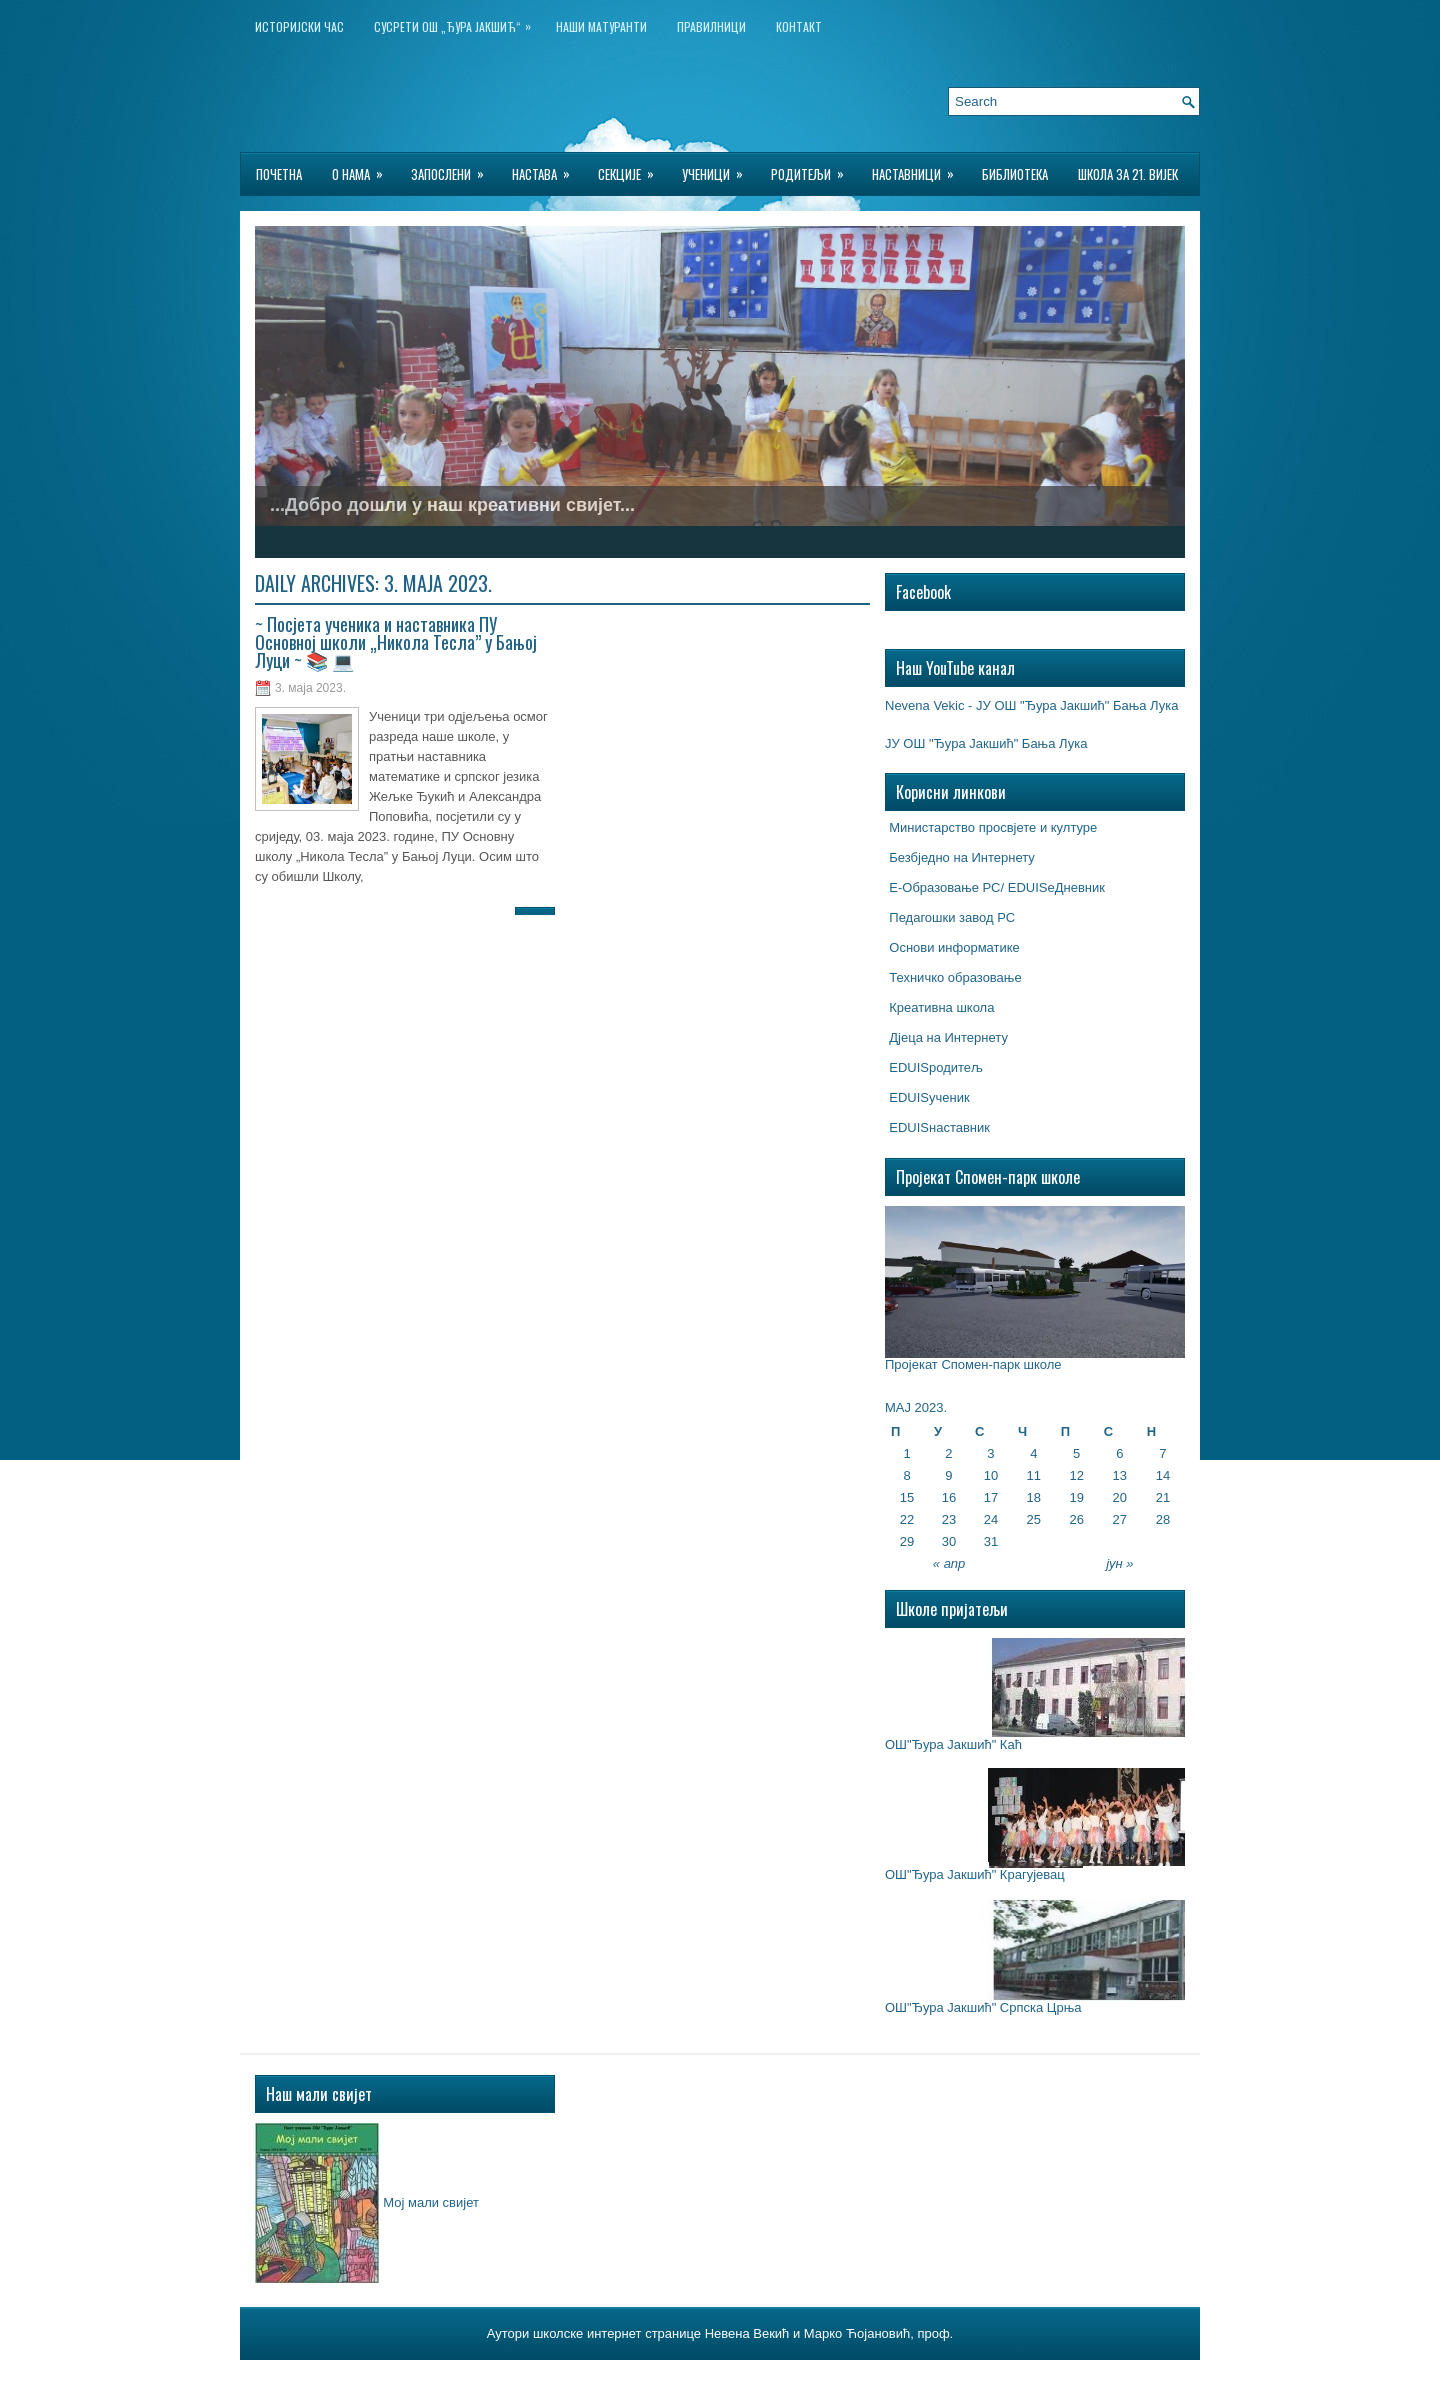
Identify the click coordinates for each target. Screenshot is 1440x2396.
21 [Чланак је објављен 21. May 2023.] (1163, 1497)
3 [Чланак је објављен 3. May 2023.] (990, 1453)
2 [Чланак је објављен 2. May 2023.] (948, 1453)
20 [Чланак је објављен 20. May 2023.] (1120, 1497)
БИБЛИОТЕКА (1015, 174)
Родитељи (814, 168)
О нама (364, 168)
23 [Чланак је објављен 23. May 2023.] (949, 1519)
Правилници (711, 26)
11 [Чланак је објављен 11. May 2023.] (1034, 1475)
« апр (949, 1563)
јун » (1119, 1563)
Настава (547, 168)
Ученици (719, 168)
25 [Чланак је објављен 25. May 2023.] (1034, 1519)
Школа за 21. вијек (1128, 174)
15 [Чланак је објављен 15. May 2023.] (907, 1497)
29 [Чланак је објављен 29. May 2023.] (907, 1541)
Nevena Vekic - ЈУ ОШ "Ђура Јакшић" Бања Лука (1031, 705)
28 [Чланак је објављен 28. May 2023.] (1163, 1519)
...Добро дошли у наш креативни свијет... (452, 505)
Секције (632, 168)
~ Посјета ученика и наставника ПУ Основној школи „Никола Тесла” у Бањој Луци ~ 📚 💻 (396, 642)
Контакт (799, 26)
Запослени (454, 168)
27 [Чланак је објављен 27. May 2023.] (1120, 1519)
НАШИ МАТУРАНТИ (601, 26)
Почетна (279, 174)
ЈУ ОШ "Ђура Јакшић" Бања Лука (986, 743)
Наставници (919, 168)
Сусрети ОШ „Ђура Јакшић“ (457, 22)
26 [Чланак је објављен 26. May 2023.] (1076, 1519)
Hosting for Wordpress (832, 2375)
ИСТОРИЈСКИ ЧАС (299, 26)
